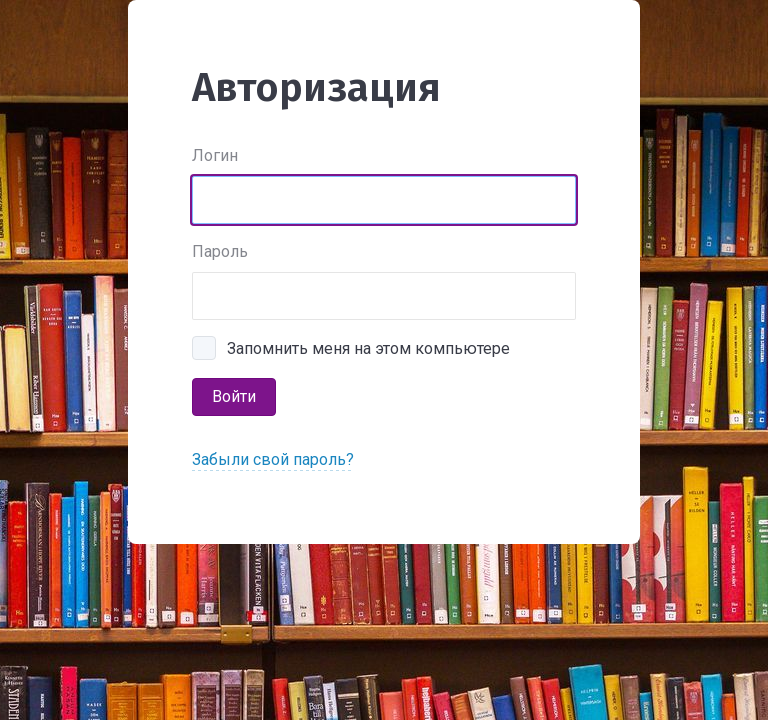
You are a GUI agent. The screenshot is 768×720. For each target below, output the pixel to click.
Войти (234, 396)
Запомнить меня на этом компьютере (368, 348)
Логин (215, 155)
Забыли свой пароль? (273, 459)
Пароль (220, 251)
